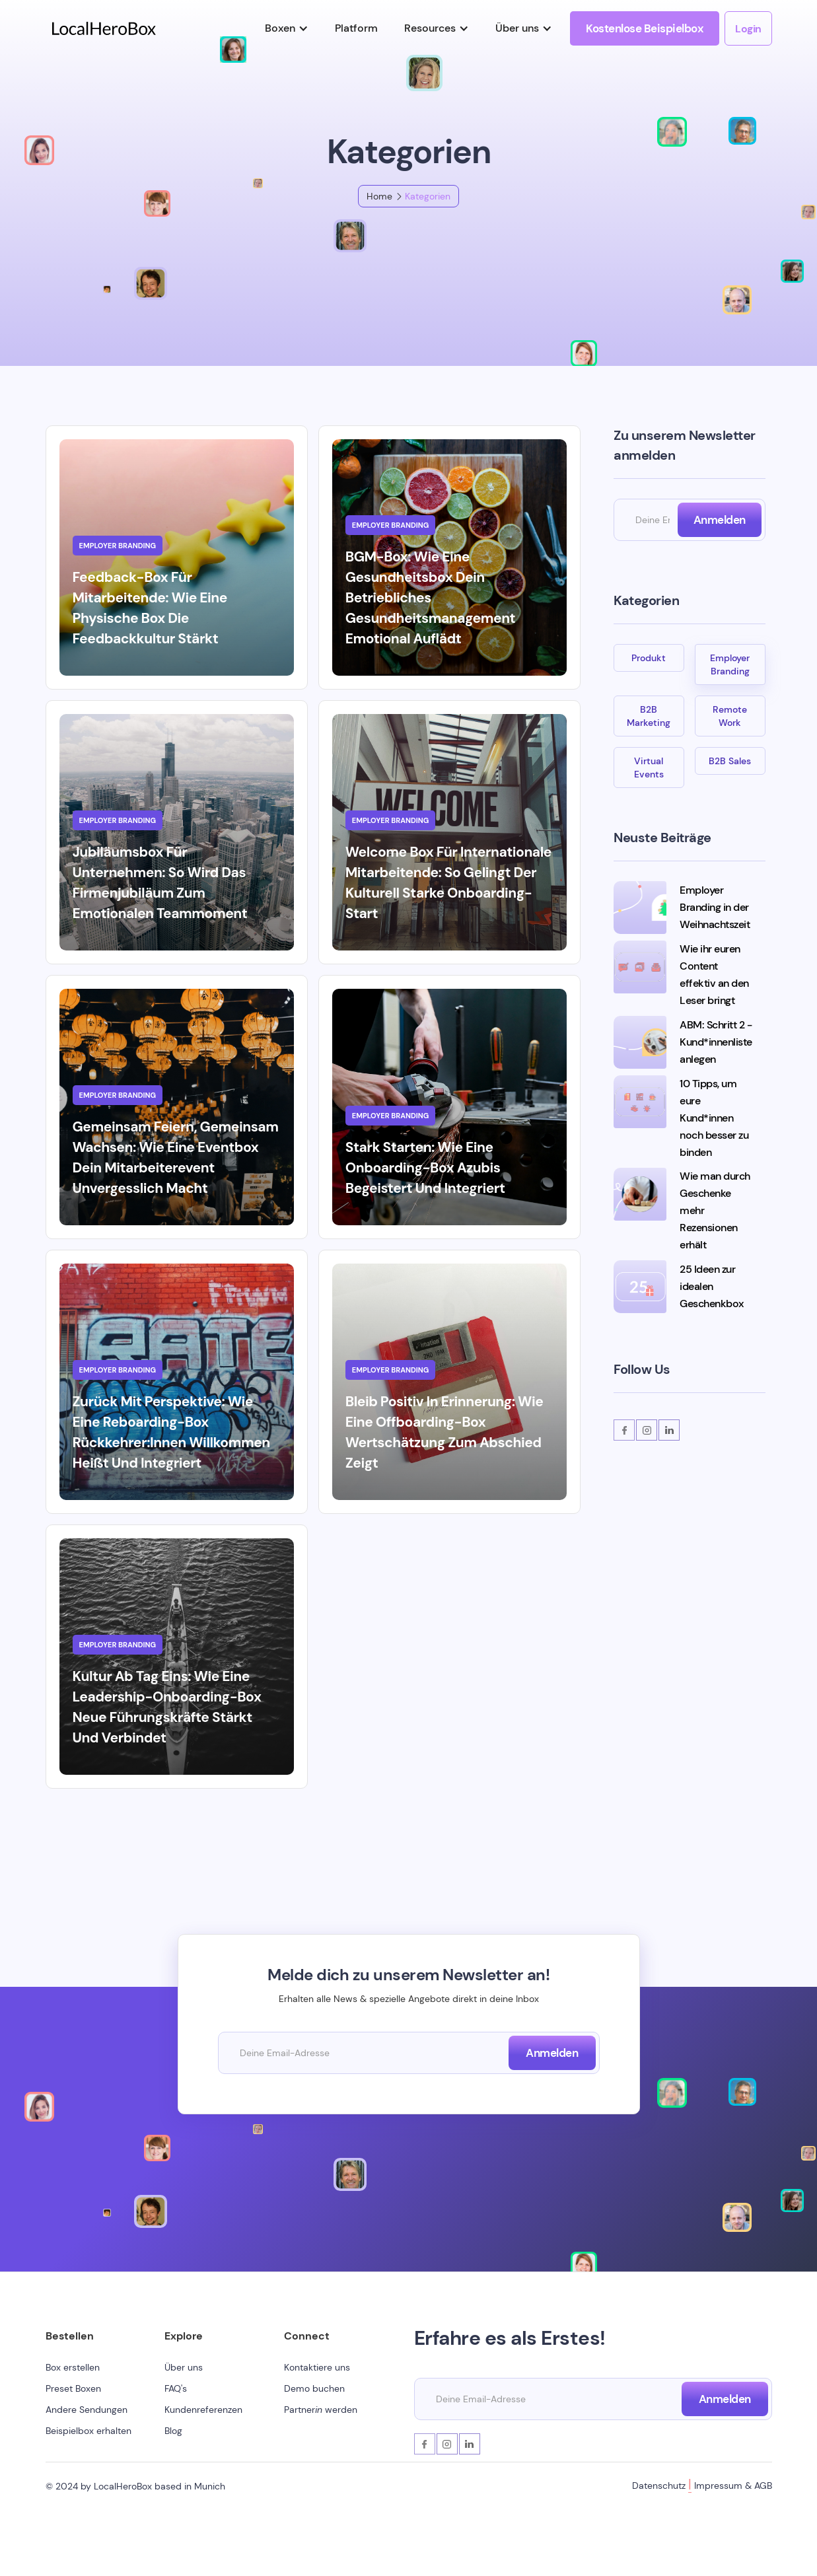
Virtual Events (649, 767)
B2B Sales (730, 761)
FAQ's (175, 2388)
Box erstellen (73, 2367)
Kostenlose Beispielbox (644, 28)
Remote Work (730, 716)
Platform (356, 28)
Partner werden (320, 2409)
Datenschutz (659, 2485)
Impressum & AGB (733, 2485)
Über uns (183, 2367)
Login (748, 29)
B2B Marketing (648, 716)
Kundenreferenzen (203, 2409)
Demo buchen (314, 2388)
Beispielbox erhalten (88, 2431)
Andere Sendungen (86, 2409)
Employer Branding (730, 664)
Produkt (648, 658)
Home (379, 196)
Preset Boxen (73, 2388)
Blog (173, 2431)
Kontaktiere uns (317, 2367)
